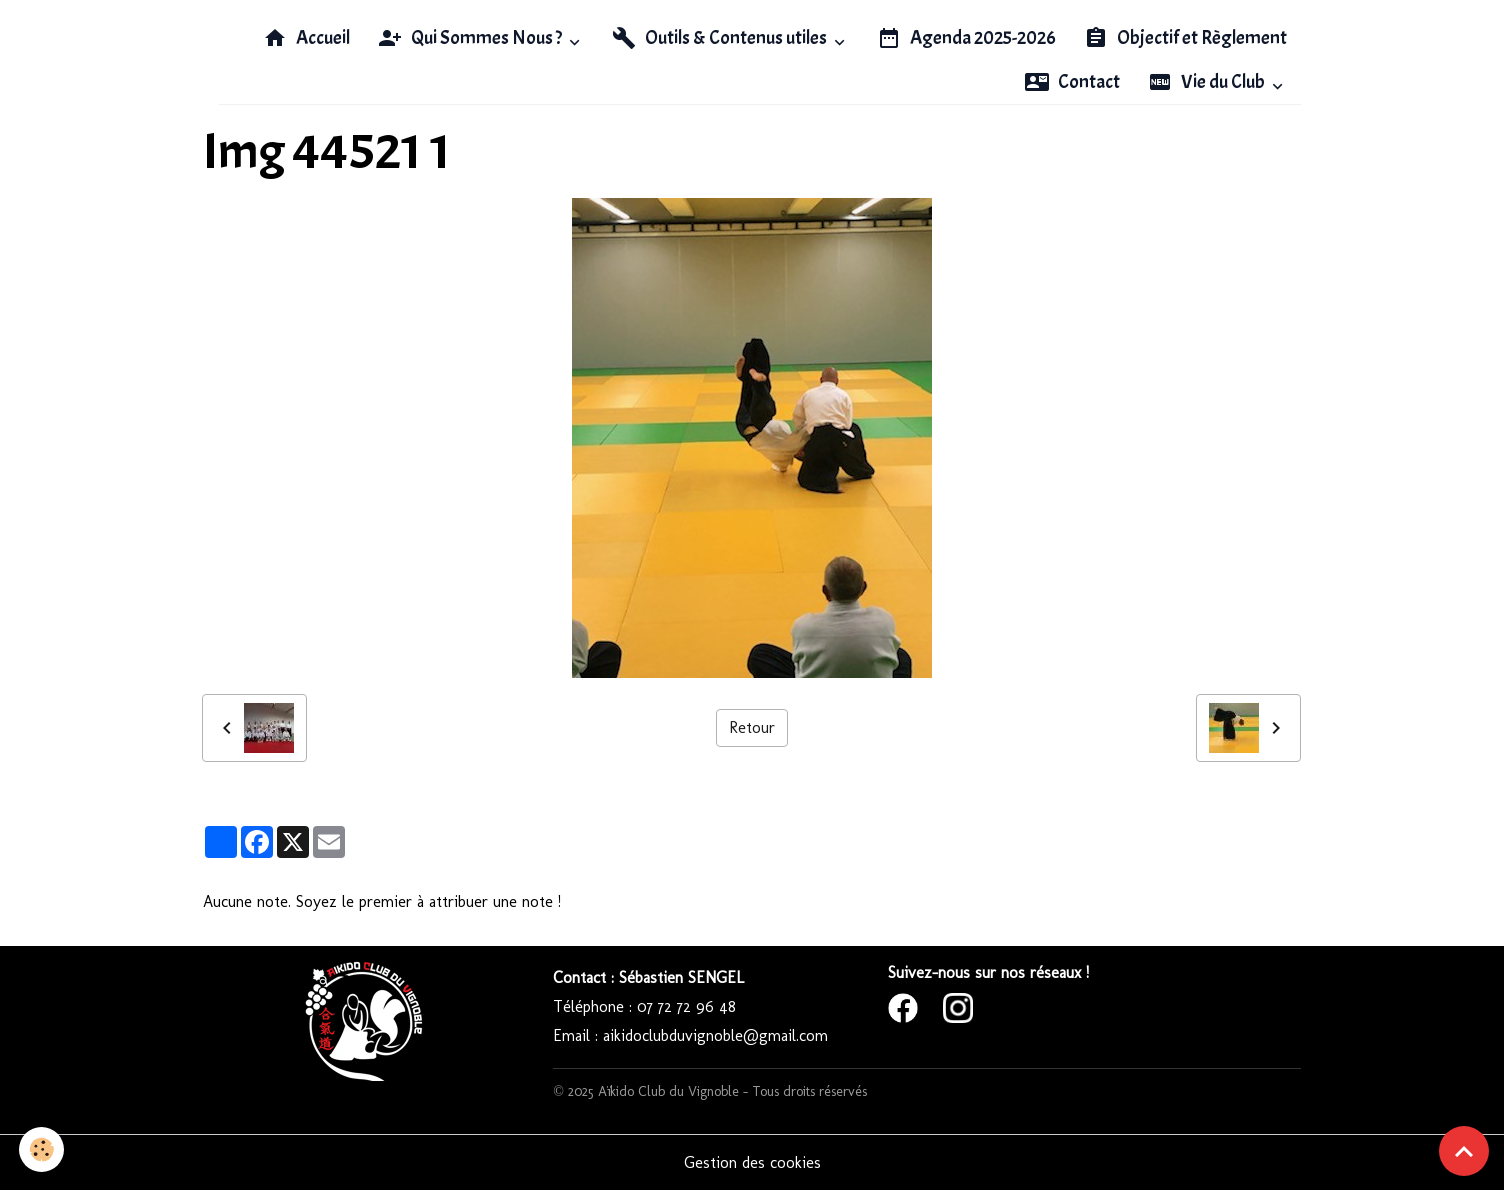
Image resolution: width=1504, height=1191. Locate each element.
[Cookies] (42, 1149)
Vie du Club (1208, 82)
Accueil (306, 38)
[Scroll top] (1464, 1151)
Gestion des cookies (752, 1162)
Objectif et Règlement (1185, 38)
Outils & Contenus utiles (721, 38)
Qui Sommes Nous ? (471, 38)
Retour (752, 727)
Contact (1072, 82)
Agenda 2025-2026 (966, 38)
